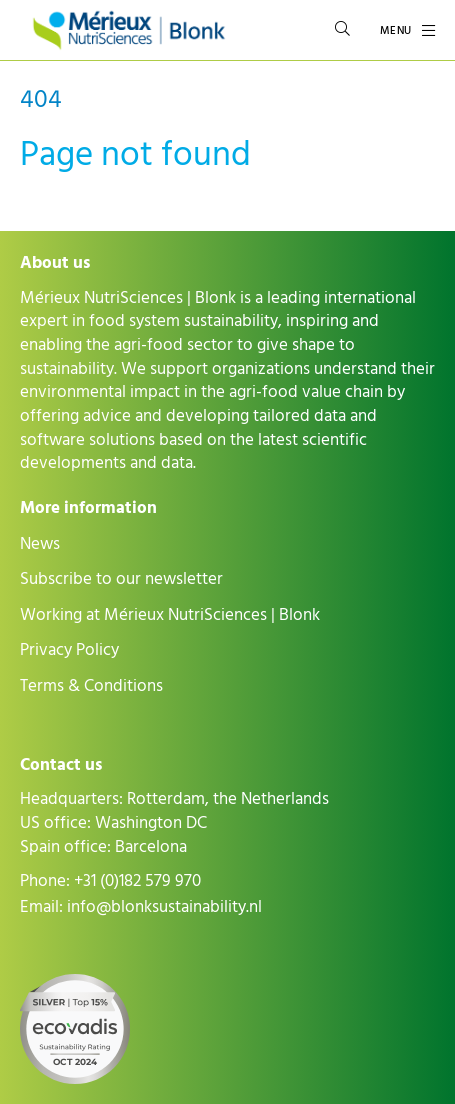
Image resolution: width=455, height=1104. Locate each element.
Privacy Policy (69, 650)
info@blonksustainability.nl (164, 907)
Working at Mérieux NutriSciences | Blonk (170, 615)
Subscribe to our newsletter (121, 579)
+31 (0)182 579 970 (137, 881)
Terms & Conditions (91, 686)
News (40, 544)
